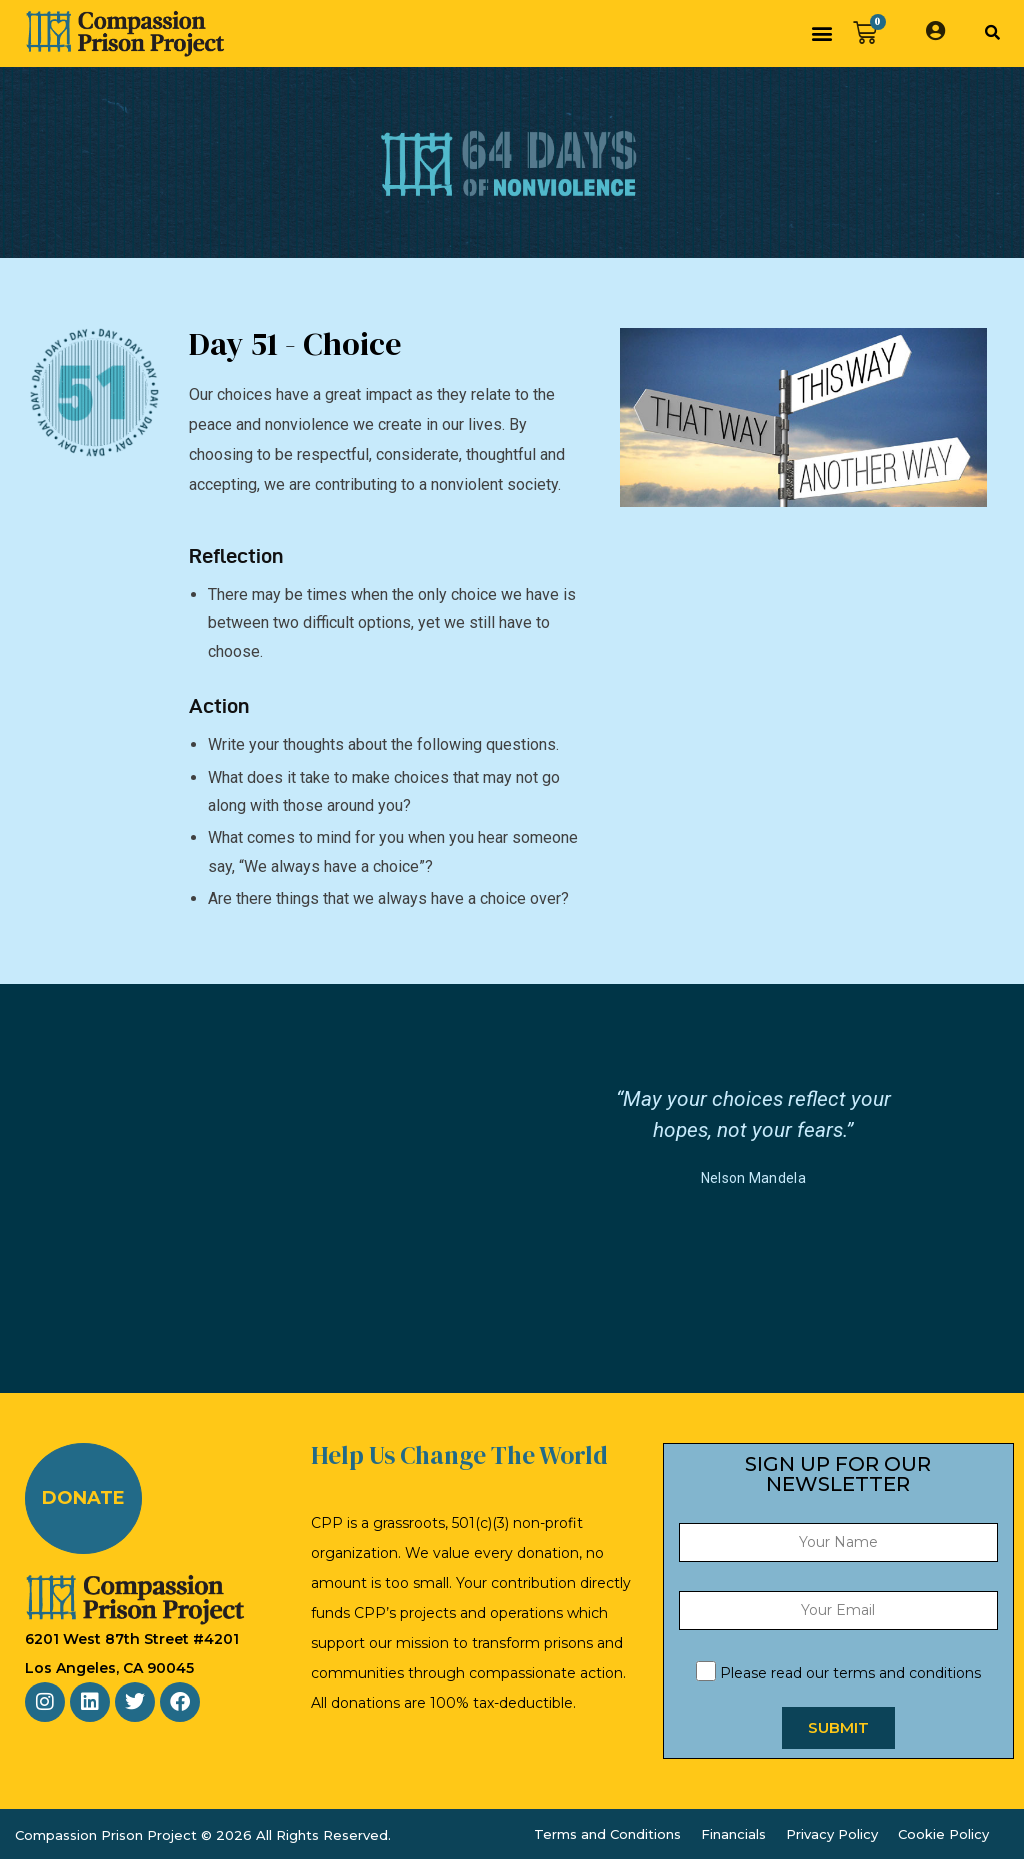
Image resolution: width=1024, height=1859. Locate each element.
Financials (733, 1834)
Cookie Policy (943, 1834)
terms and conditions (907, 1673)
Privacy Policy (832, 1834)
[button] (821, 33)
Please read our (838, 1673)
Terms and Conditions (607, 1834)
